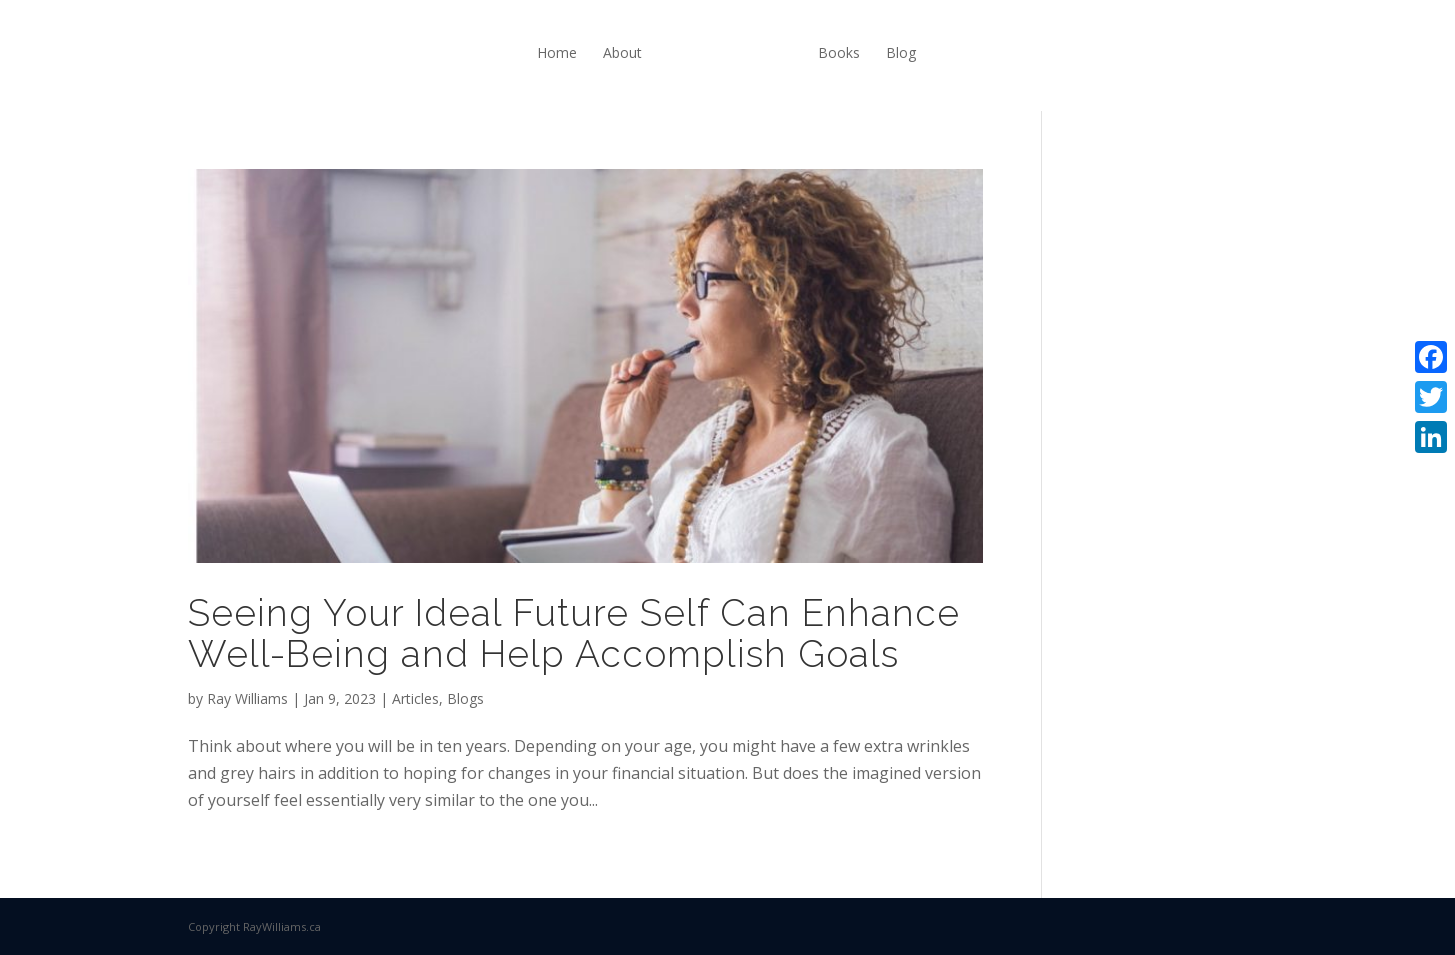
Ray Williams (247, 698)
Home (557, 52)
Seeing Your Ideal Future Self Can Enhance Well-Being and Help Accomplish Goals (574, 633)
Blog (901, 52)
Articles (415, 698)
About (622, 52)
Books (839, 52)
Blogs (465, 698)
